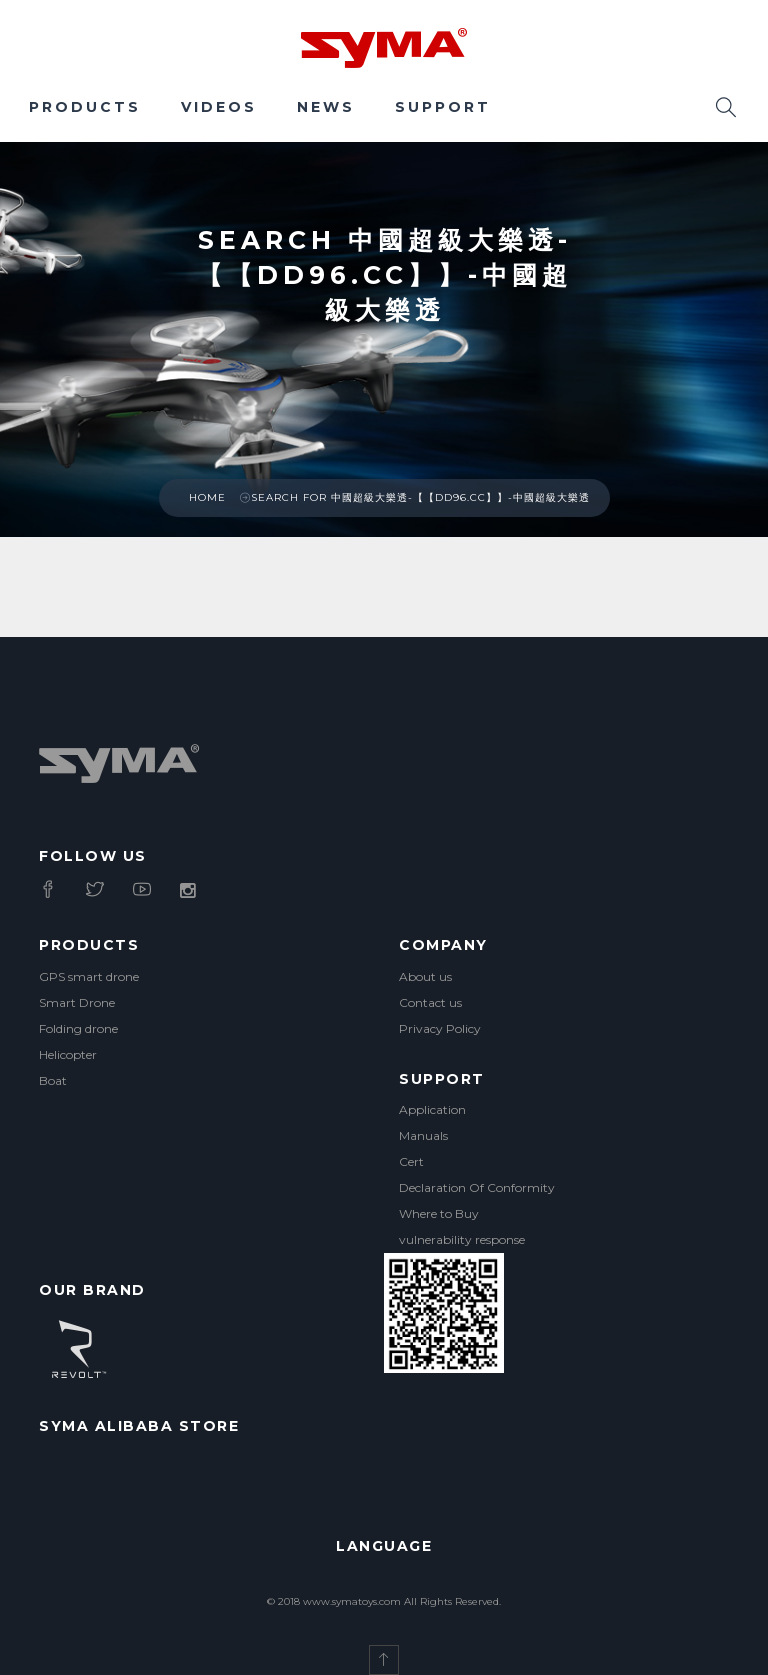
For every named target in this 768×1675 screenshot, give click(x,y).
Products (85, 107)
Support (443, 107)
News (326, 107)
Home (207, 497)
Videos (219, 107)
